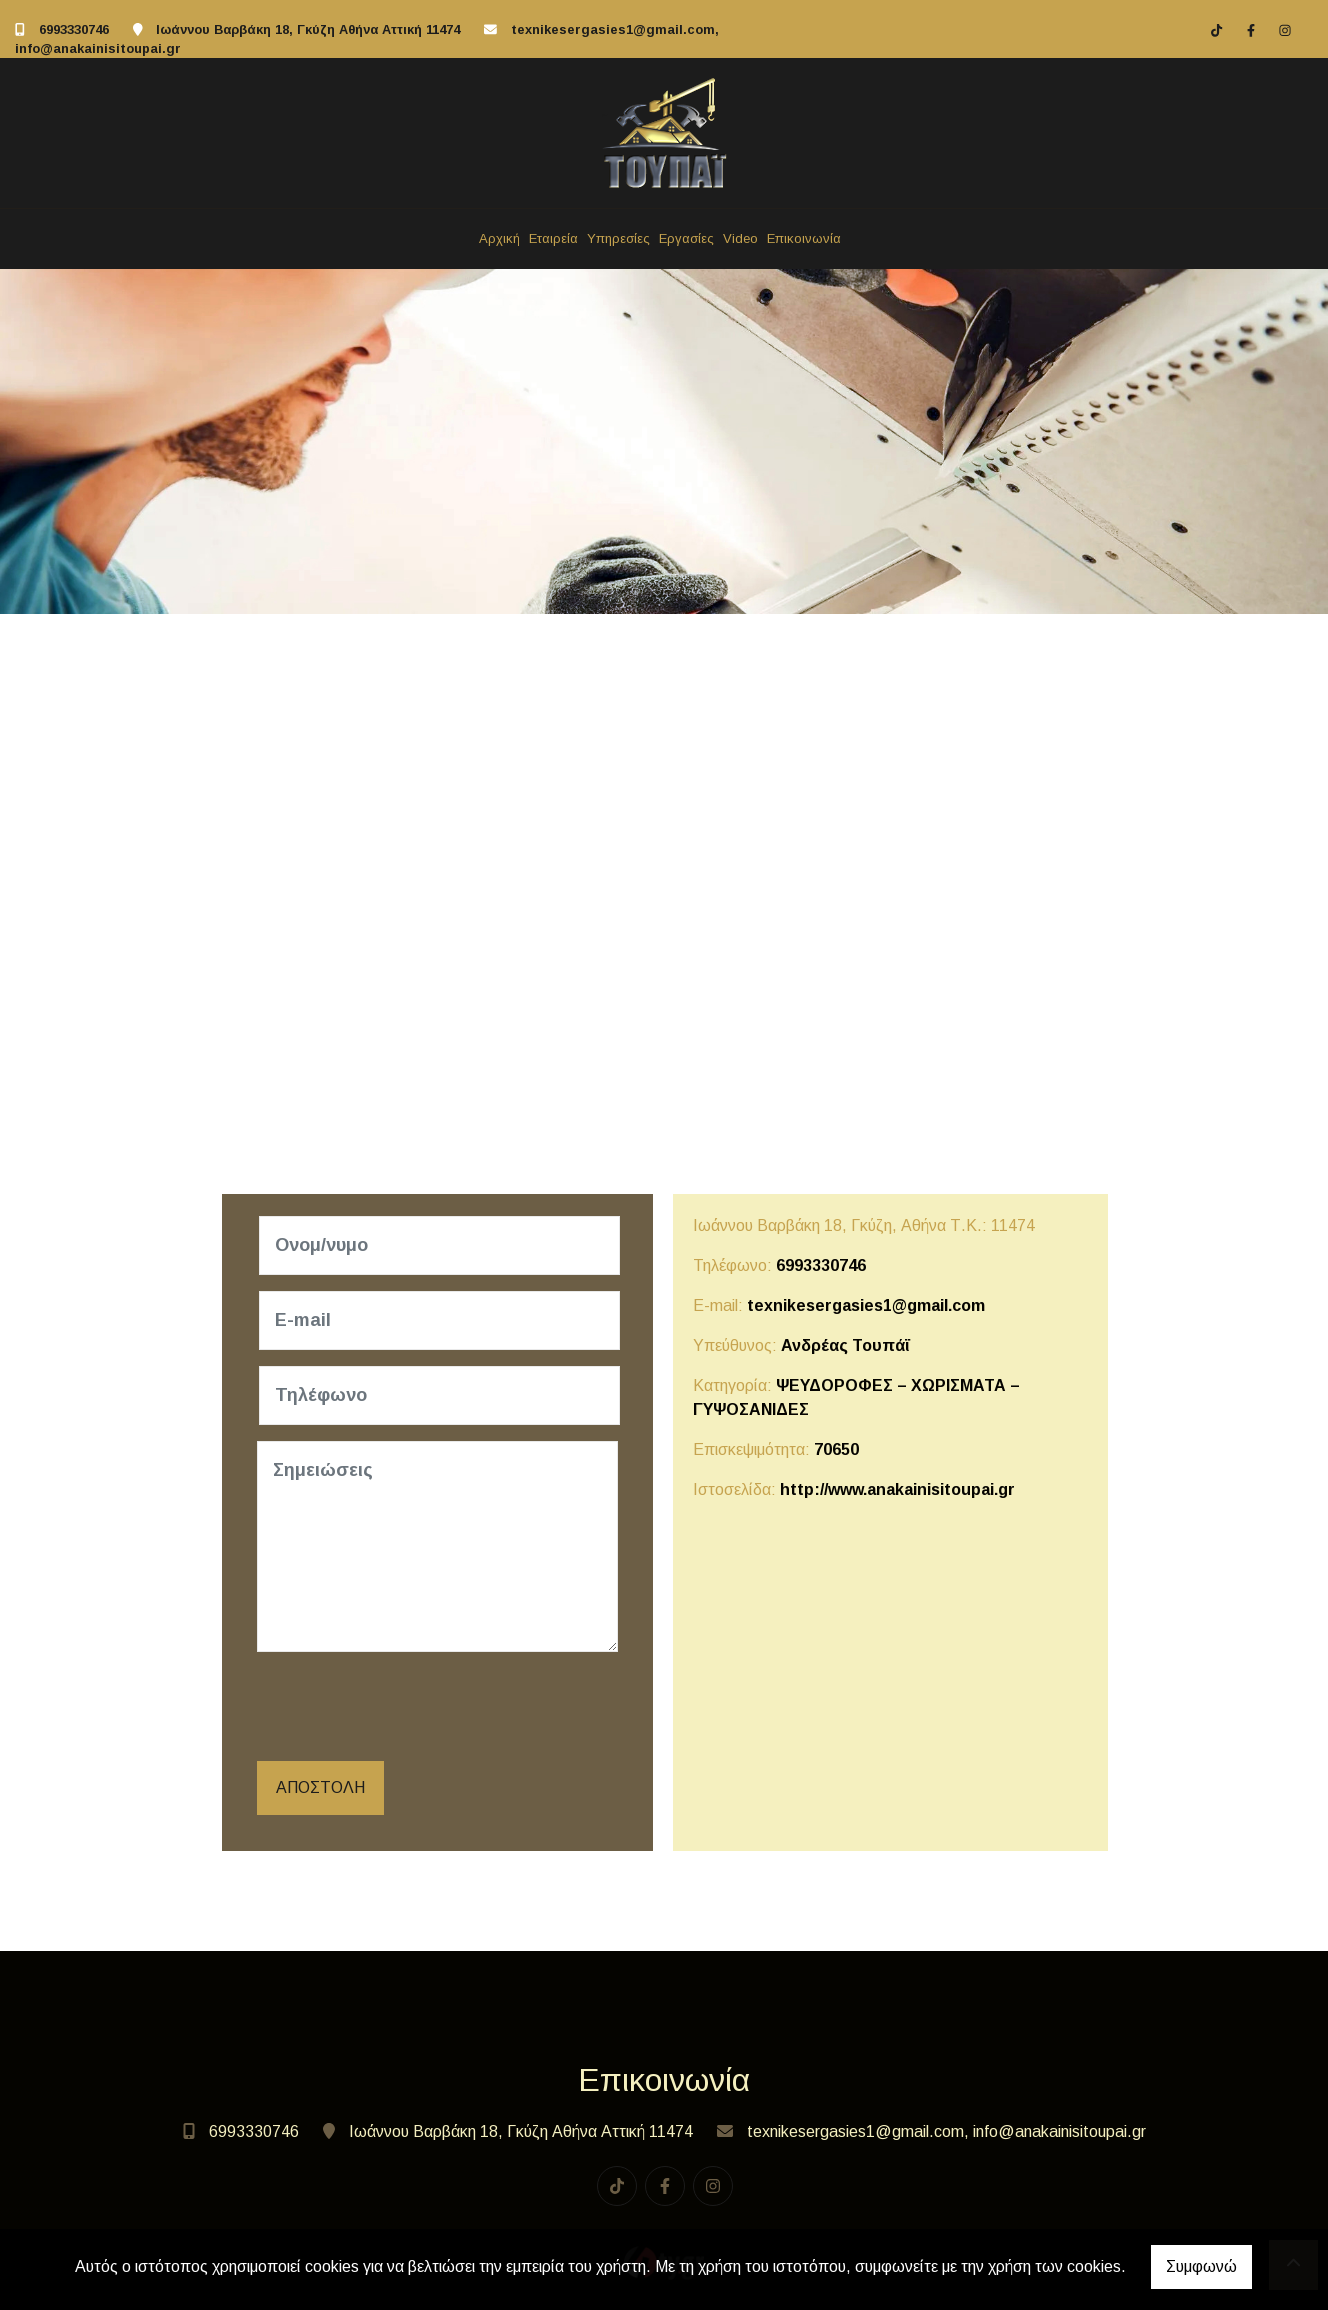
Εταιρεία (553, 238)
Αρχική (499, 238)
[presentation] (413, 1707)
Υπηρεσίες (618, 238)
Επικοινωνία (804, 238)
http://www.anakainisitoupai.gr (897, 1489)
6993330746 (74, 29)
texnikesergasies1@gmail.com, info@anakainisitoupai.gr (946, 2131)
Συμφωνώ (1201, 2266)
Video (740, 238)
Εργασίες (686, 238)
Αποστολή (320, 1787)
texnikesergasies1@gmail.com (866, 1305)
